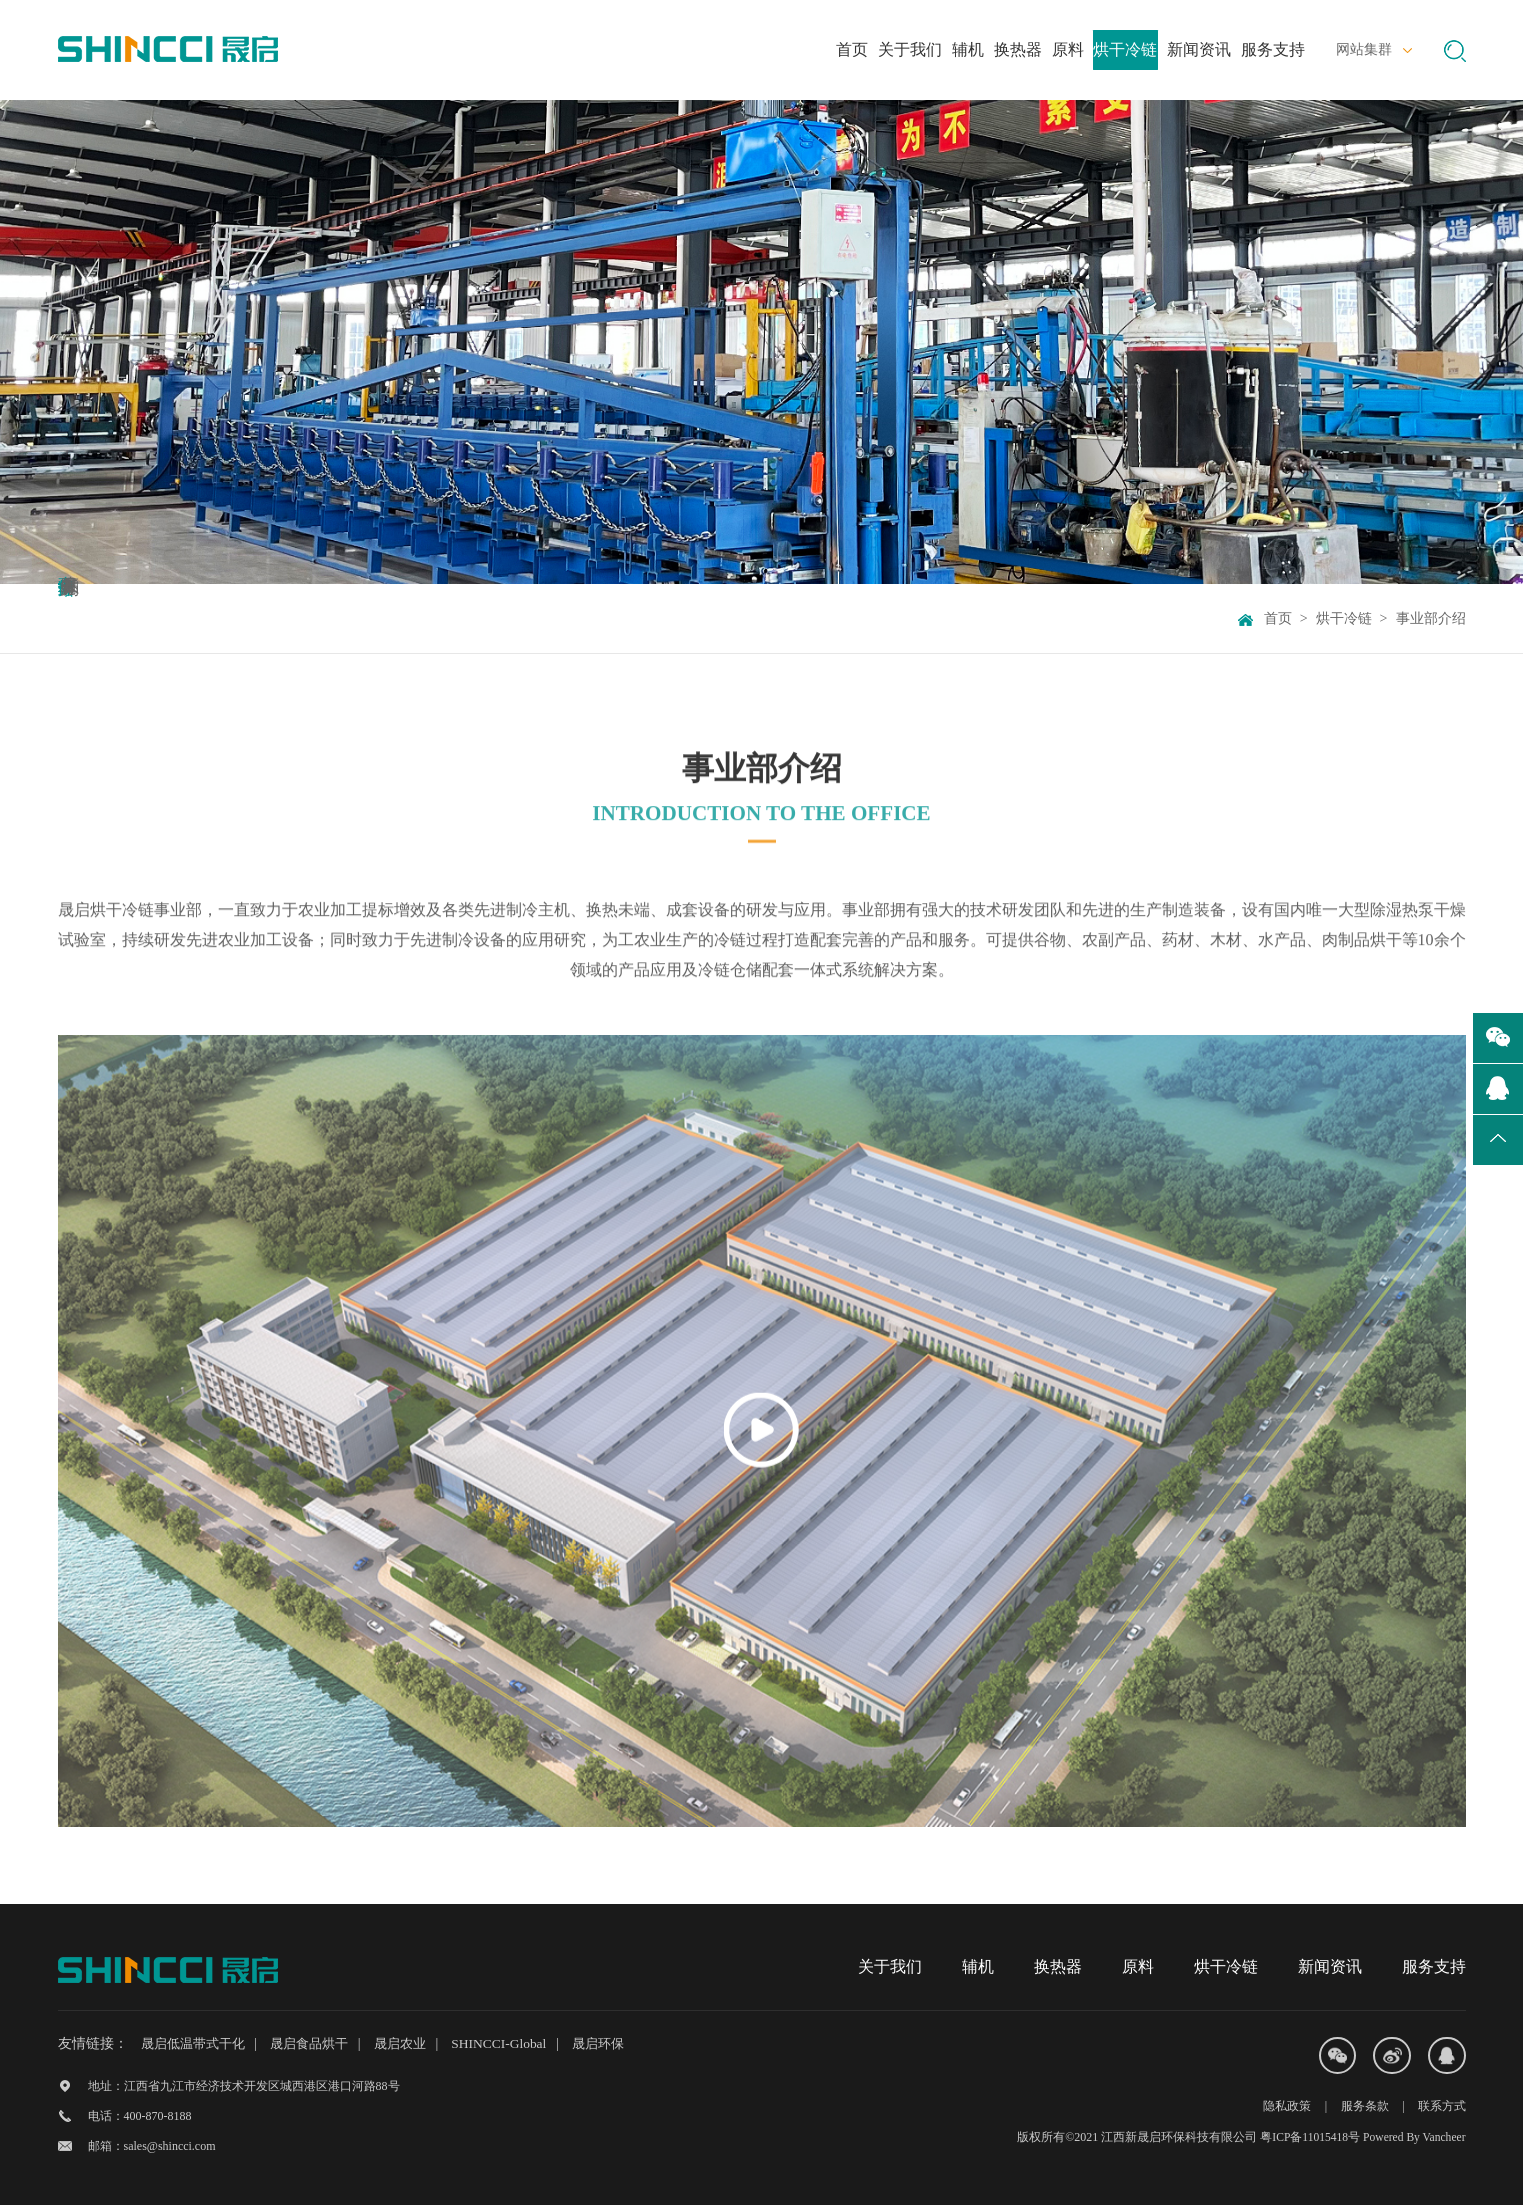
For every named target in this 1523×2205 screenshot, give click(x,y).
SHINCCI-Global (521, 2043)
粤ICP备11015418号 (1305, 2137)
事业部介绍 (128, 618)
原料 (1138, 1966)
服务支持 (1434, 1966)
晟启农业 (418, 2043)
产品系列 (409, 618)
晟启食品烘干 (321, 2043)
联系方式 (1442, 2107)
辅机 (978, 1966)
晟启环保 (625, 2043)
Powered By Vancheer (1412, 2137)
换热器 (1058, 1966)
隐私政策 (1285, 2107)
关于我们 (890, 1966)
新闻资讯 (1330, 1966)
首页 (1278, 618)
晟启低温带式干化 (197, 2043)
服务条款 (1363, 2107)
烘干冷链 (1344, 618)
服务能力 (269, 618)
